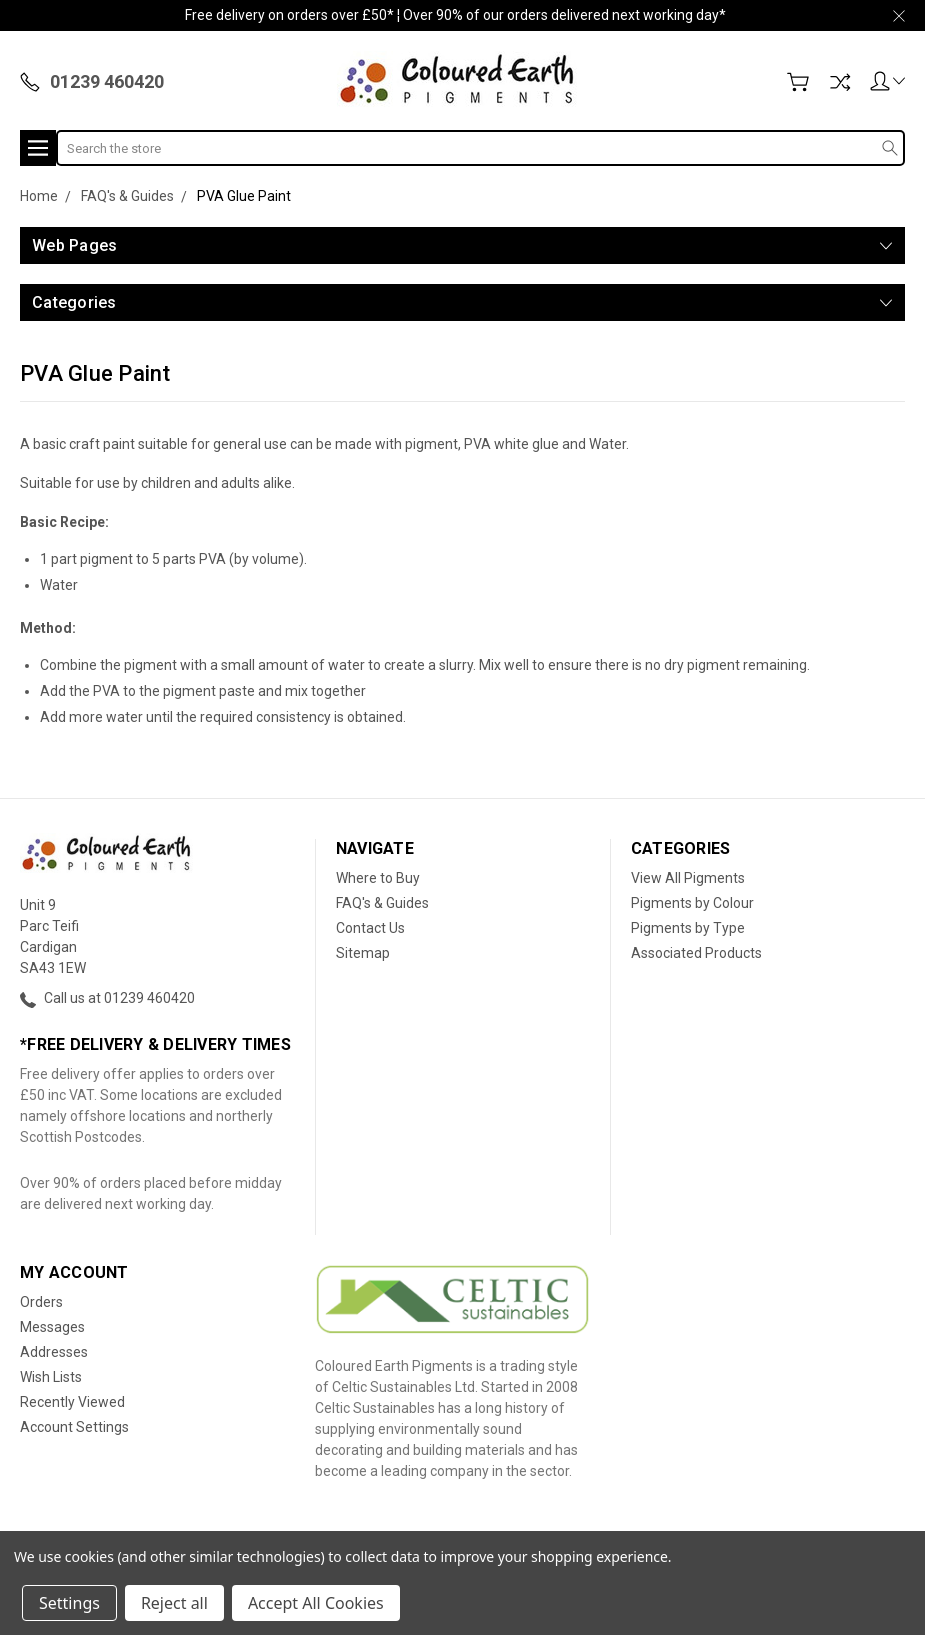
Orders (41, 1302)
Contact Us (370, 928)
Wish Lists (51, 1377)
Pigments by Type (688, 928)
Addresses (54, 1352)
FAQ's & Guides (382, 903)
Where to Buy (378, 878)
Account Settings (74, 1427)
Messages (52, 1327)
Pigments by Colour (692, 903)
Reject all (174, 1603)
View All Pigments (688, 878)
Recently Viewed (72, 1402)
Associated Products (696, 953)
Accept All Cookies (316, 1603)
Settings (69, 1603)
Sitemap (363, 953)
